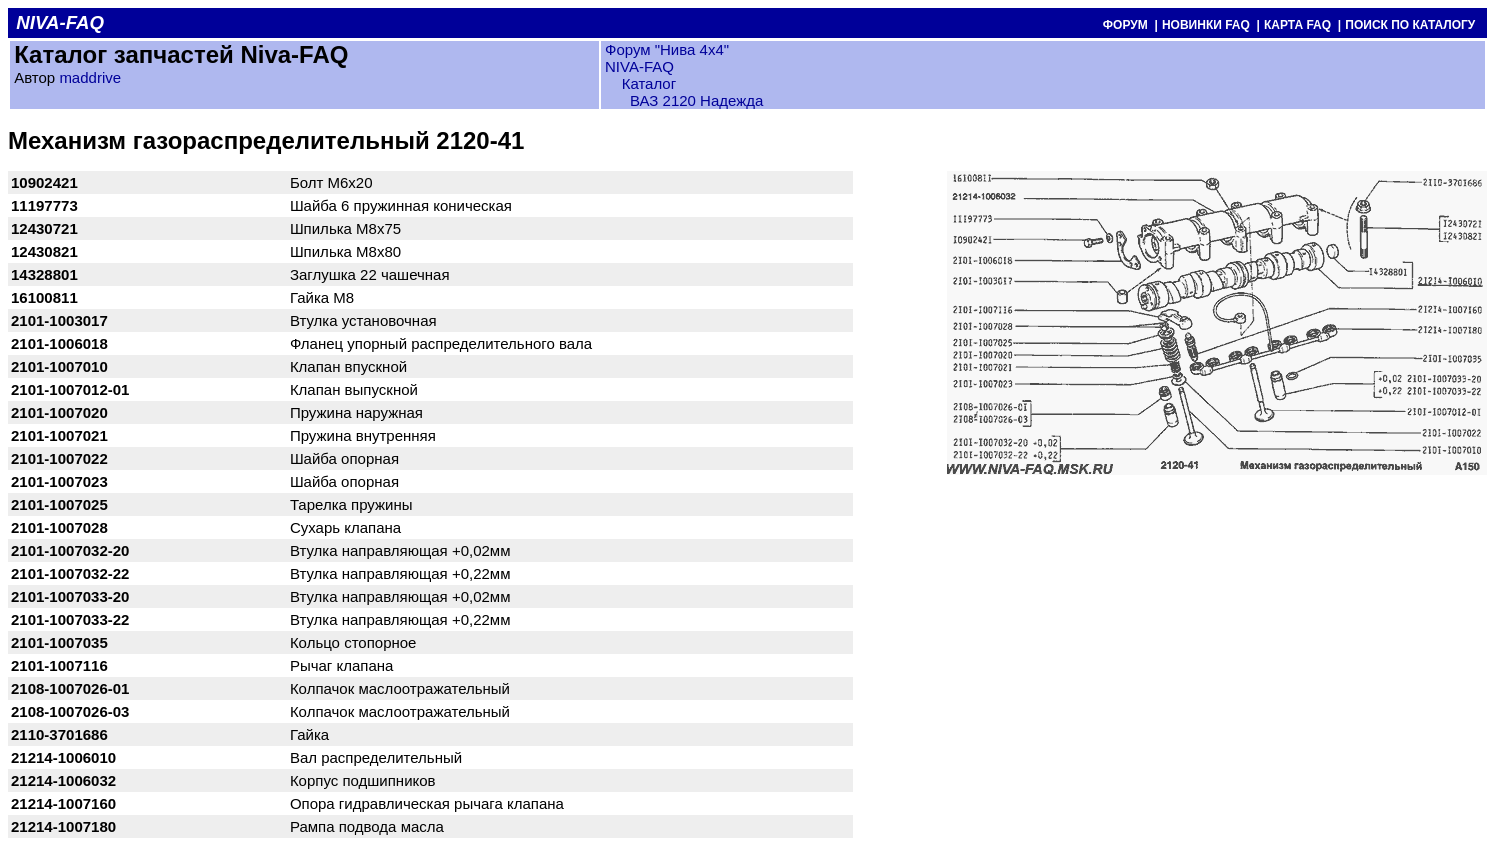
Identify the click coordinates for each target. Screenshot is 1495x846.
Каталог (646, 83)
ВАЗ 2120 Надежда (696, 100)
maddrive (90, 77)
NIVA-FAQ (639, 66)
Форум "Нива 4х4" (667, 49)
